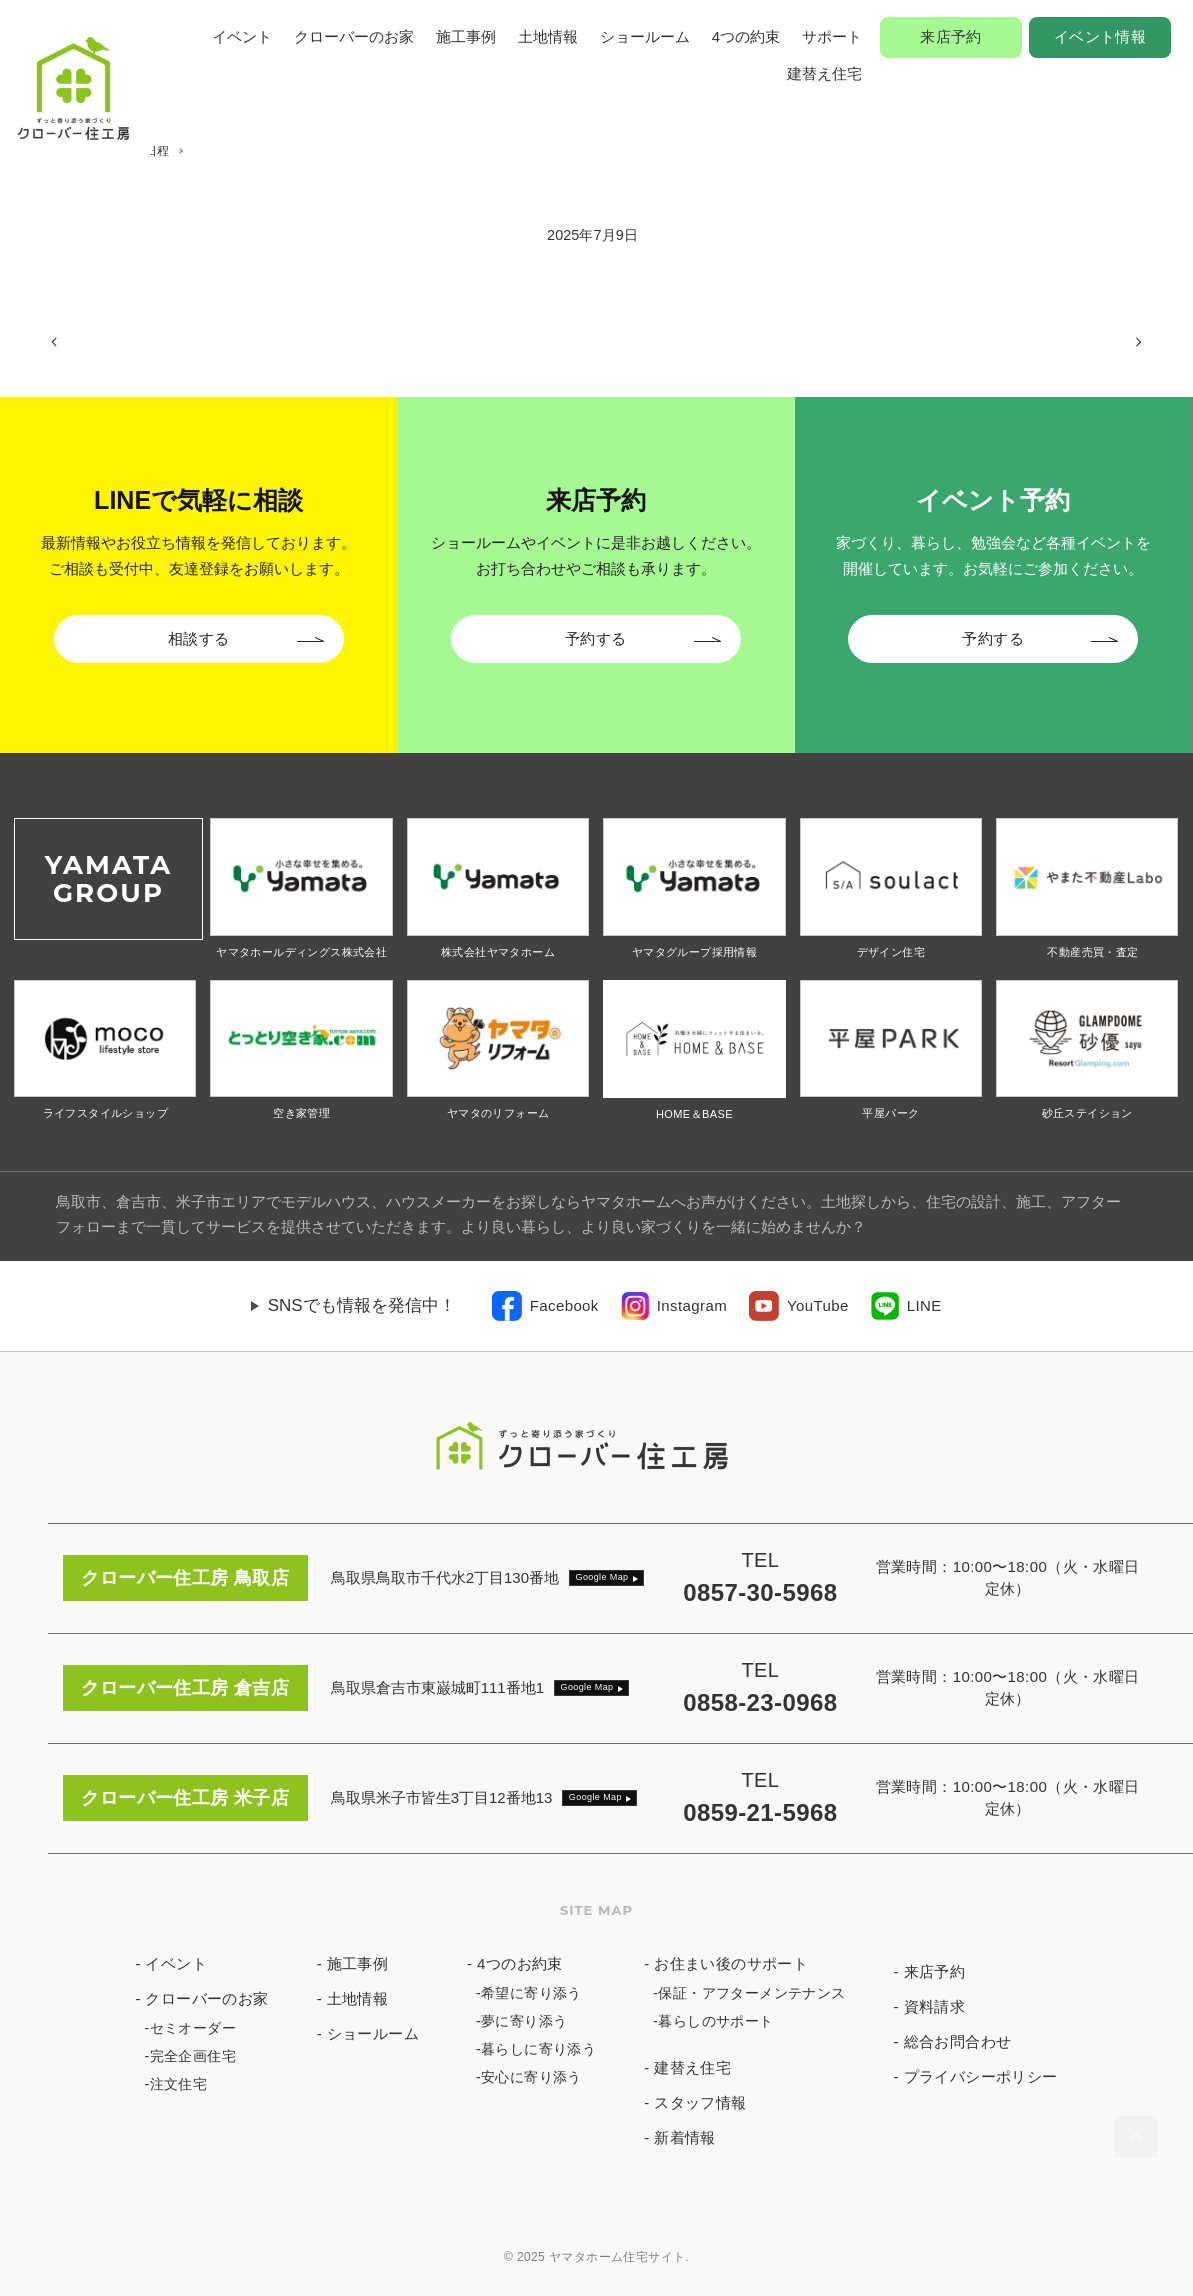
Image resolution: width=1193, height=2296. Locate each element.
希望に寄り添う (531, 1993)
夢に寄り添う (524, 2021)
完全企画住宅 (193, 2056)
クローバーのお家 (354, 36)
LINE (924, 1305)
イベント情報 (1100, 36)
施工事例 (466, 36)
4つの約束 (746, 36)
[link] (545, 1306)
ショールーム (645, 36)
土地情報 (548, 36)
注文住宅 (179, 2084)
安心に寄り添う (531, 2077)
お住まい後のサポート (731, 1963)
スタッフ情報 (700, 2102)
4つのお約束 (520, 1963)
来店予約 (951, 36)
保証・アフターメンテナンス (751, 1993)
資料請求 (935, 2006)
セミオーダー (193, 2028)
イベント (242, 36)
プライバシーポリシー (981, 2076)
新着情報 (685, 2137)
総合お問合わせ (958, 2041)
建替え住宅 (824, 73)
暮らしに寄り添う (538, 2049)
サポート (832, 36)
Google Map (602, 1577)
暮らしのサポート (715, 2021)
